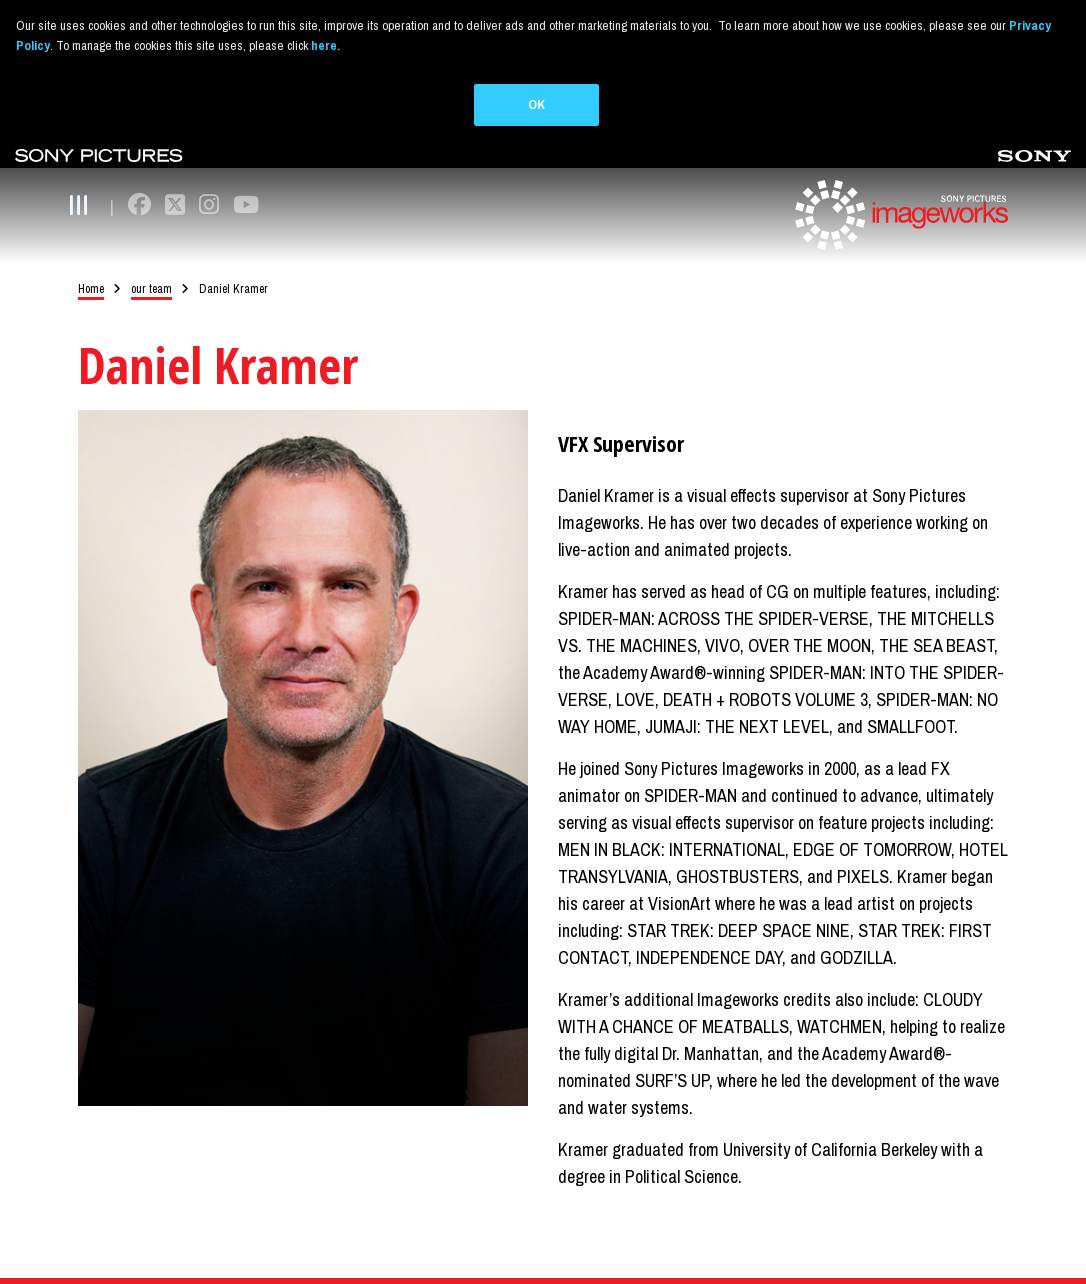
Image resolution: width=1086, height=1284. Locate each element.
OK (536, 104)
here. (325, 45)
